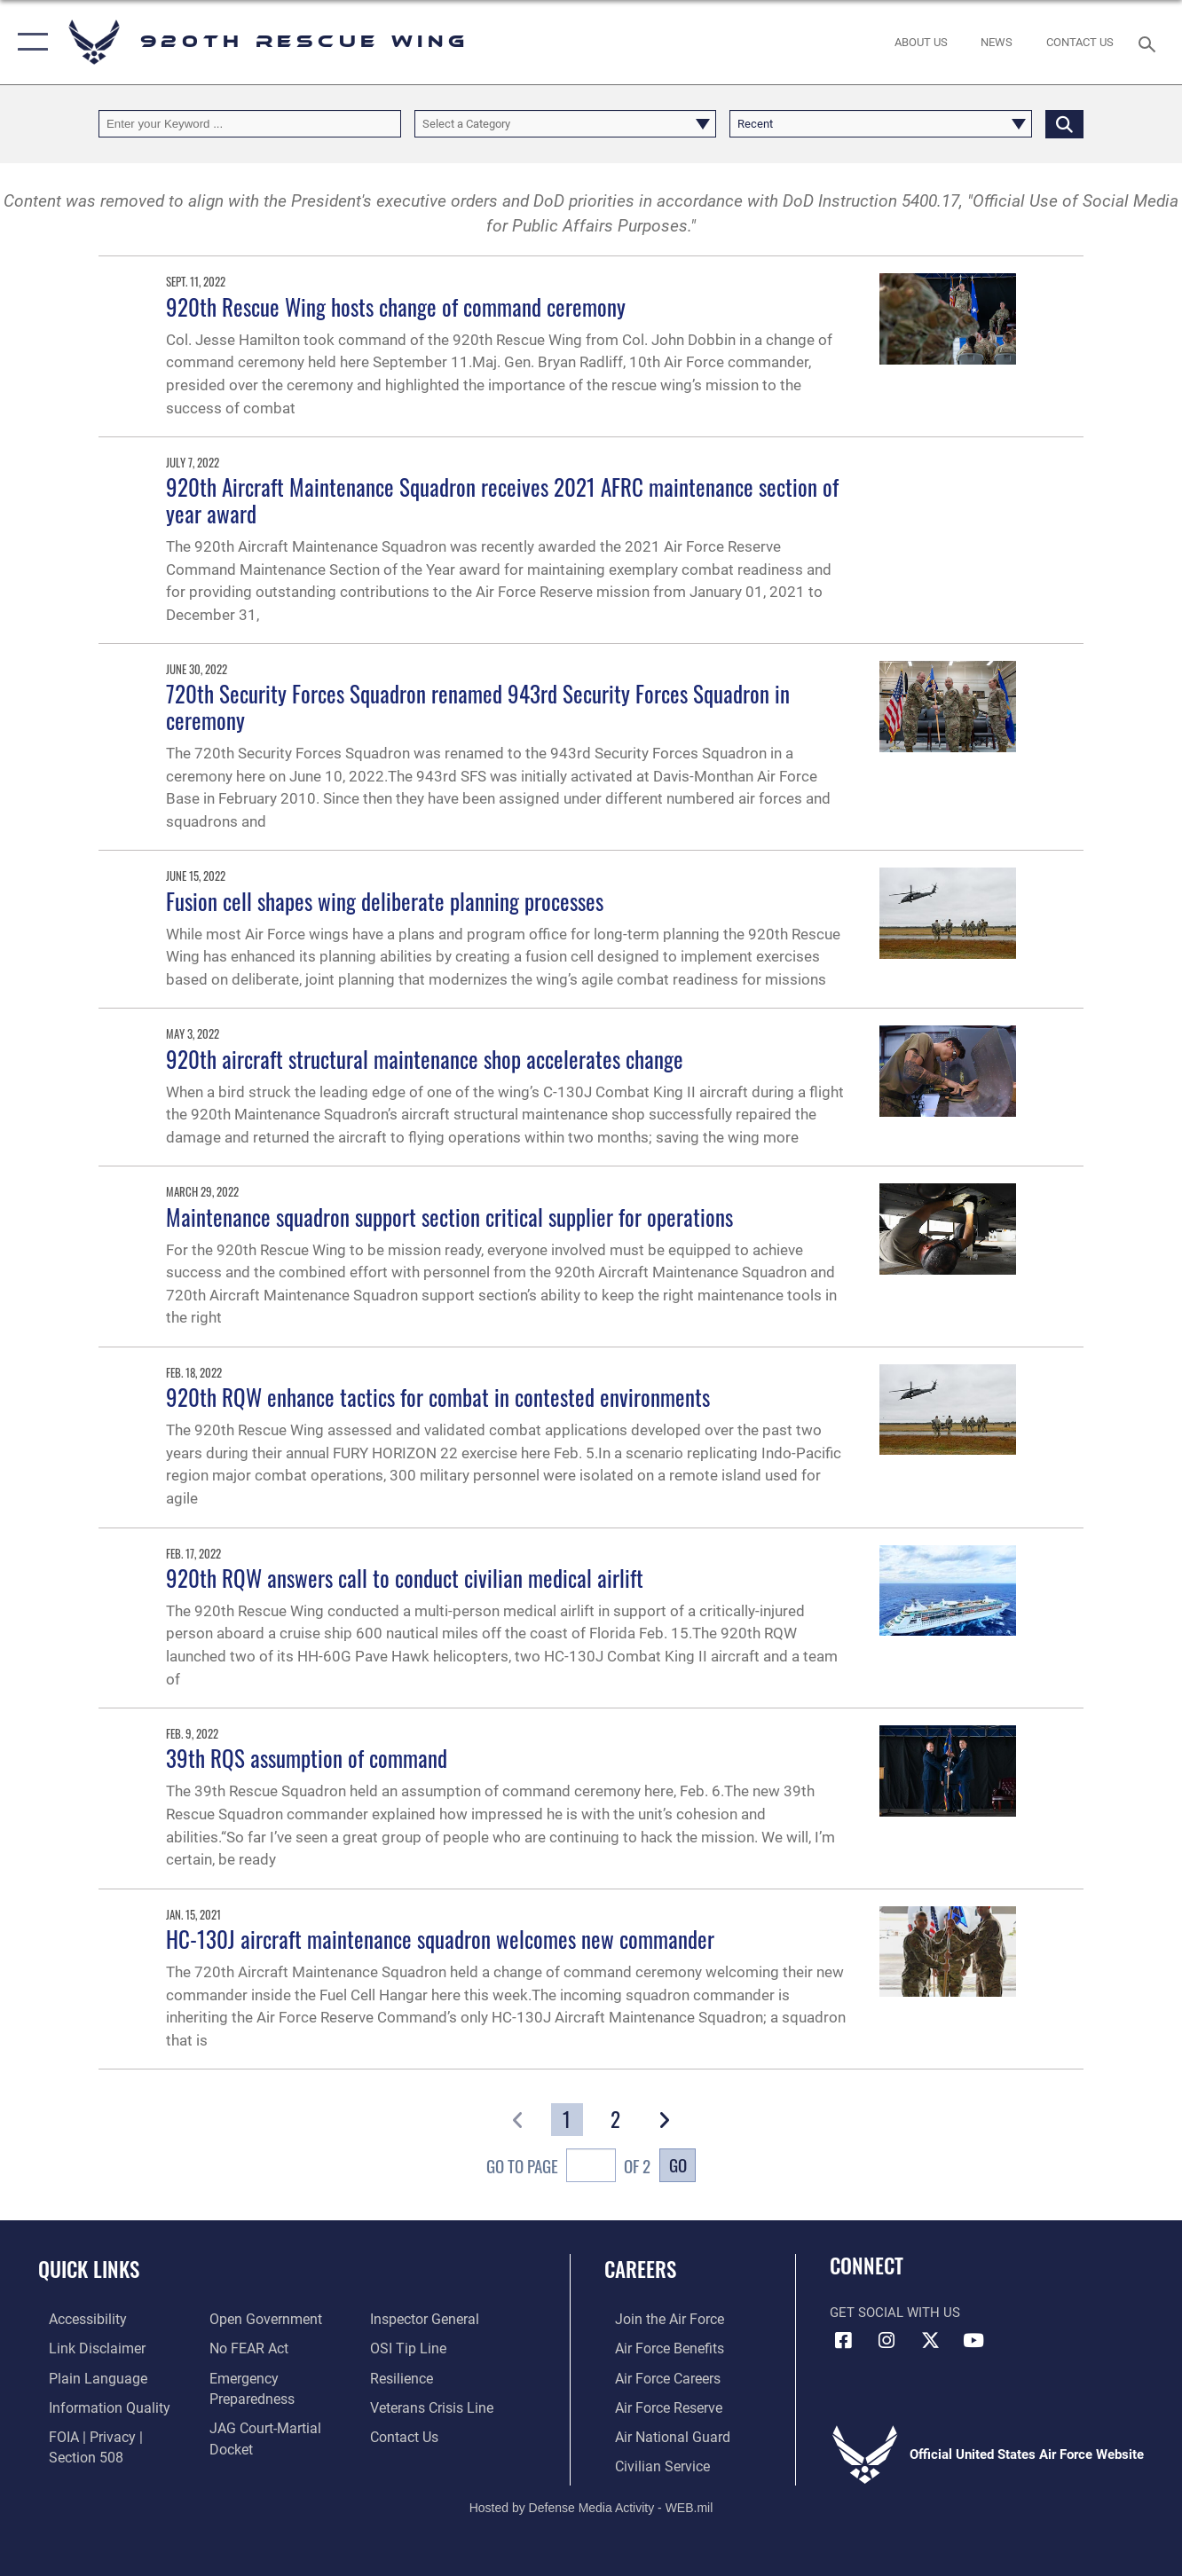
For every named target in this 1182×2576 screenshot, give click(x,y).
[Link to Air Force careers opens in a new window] (656, 2376)
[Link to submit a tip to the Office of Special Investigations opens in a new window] (409, 2348)
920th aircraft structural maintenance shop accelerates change (424, 1059)
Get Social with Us (895, 2313)
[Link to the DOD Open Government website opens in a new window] (258, 2319)
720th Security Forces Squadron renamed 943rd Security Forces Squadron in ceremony (478, 707)
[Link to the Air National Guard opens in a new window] (658, 2433)
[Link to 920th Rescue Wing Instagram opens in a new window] (886, 2341)
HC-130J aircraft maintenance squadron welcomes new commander (440, 1939)
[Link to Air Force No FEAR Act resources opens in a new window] (244, 2348)
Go (678, 2164)
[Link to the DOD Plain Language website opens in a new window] (83, 2376)
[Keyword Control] (249, 123)
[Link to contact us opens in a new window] (407, 2433)
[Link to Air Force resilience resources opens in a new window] (404, 2376)
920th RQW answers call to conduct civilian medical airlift (404, 1578)
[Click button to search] (1064, 123)
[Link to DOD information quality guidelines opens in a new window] (95, 2405)
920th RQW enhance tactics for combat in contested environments (438, 1397)
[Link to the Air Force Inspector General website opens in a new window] (426, 2319)
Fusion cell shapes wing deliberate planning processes (384, 901)
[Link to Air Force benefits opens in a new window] (657, 2348)
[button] (29, 42)
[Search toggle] (1150, 42)
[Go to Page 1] (567, 2119)
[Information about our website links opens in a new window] (84, 2348)
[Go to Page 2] (615, 2119)
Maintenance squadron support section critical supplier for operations (449, 1217)
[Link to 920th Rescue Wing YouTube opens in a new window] (973, 2341)
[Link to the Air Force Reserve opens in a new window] (656, 2405)
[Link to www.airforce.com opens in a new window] (657, 2319)
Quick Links (88, 2269)
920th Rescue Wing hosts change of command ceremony (396, 307)
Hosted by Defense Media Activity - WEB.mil (591, 2503)
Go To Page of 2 (568, 2167)
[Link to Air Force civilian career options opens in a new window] (649, 2462)
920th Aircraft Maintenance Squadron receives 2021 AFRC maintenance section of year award (502, 500)
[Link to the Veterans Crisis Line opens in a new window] (433, 2405)
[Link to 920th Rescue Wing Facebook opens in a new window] (843, 2341)
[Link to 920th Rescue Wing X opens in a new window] (930, 2341)
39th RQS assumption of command (306, 1758)
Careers (640, 2269)
